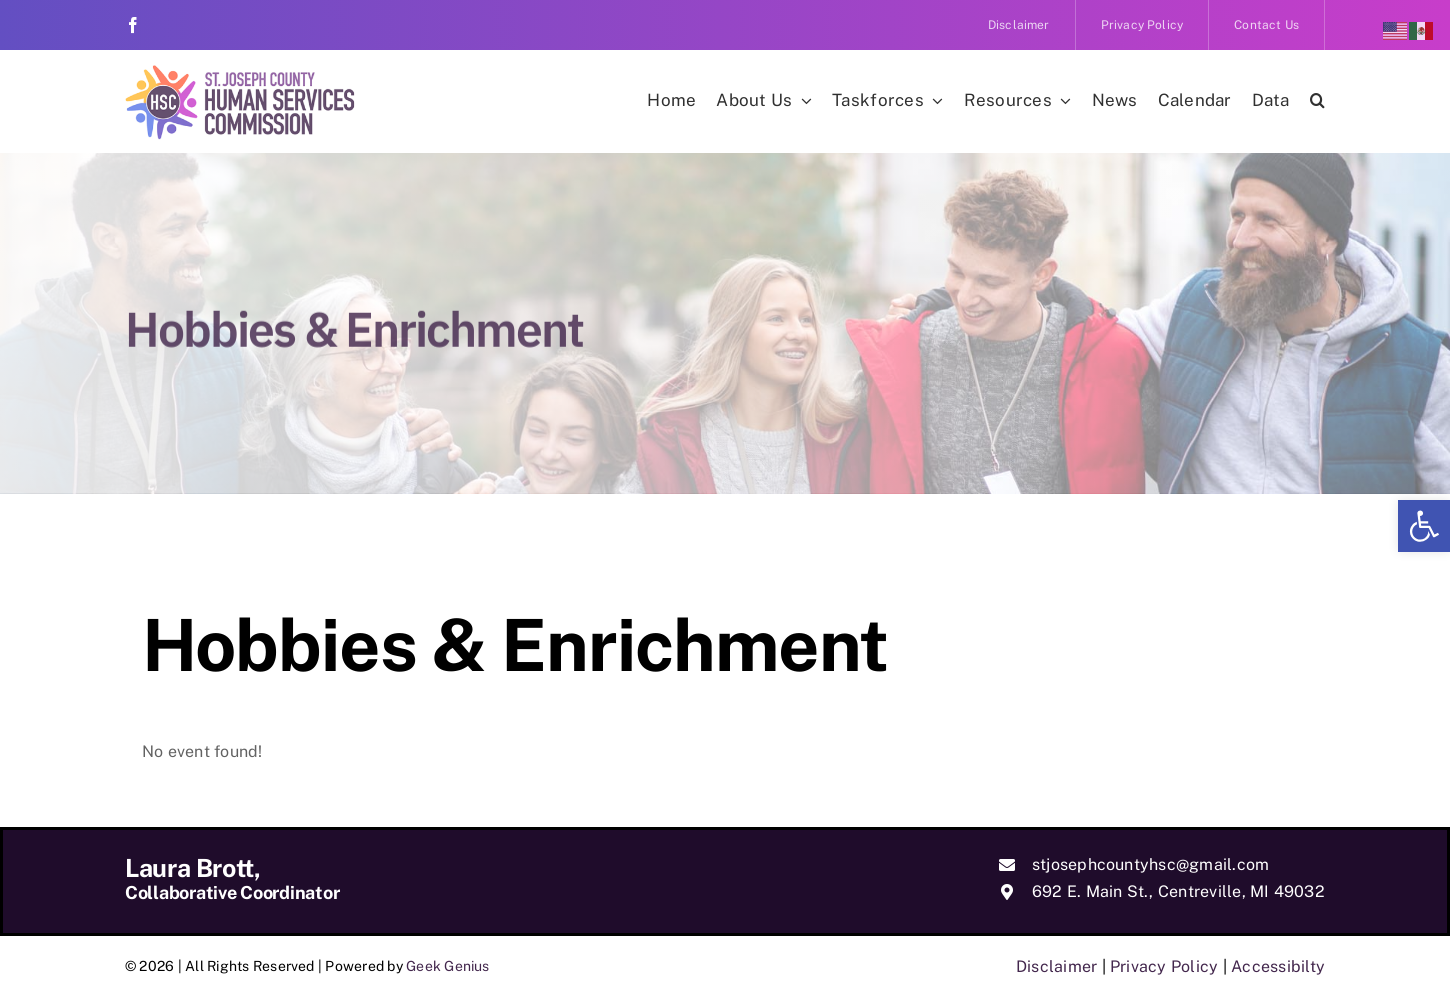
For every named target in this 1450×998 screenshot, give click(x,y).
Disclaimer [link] (1056, 966)
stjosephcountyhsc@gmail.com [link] (1150, 864)
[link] (1424, 526)
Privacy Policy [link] (1164, 966)
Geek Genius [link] (448, 966)
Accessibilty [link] (1278, 966)
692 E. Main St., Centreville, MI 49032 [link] (1178, 891)
